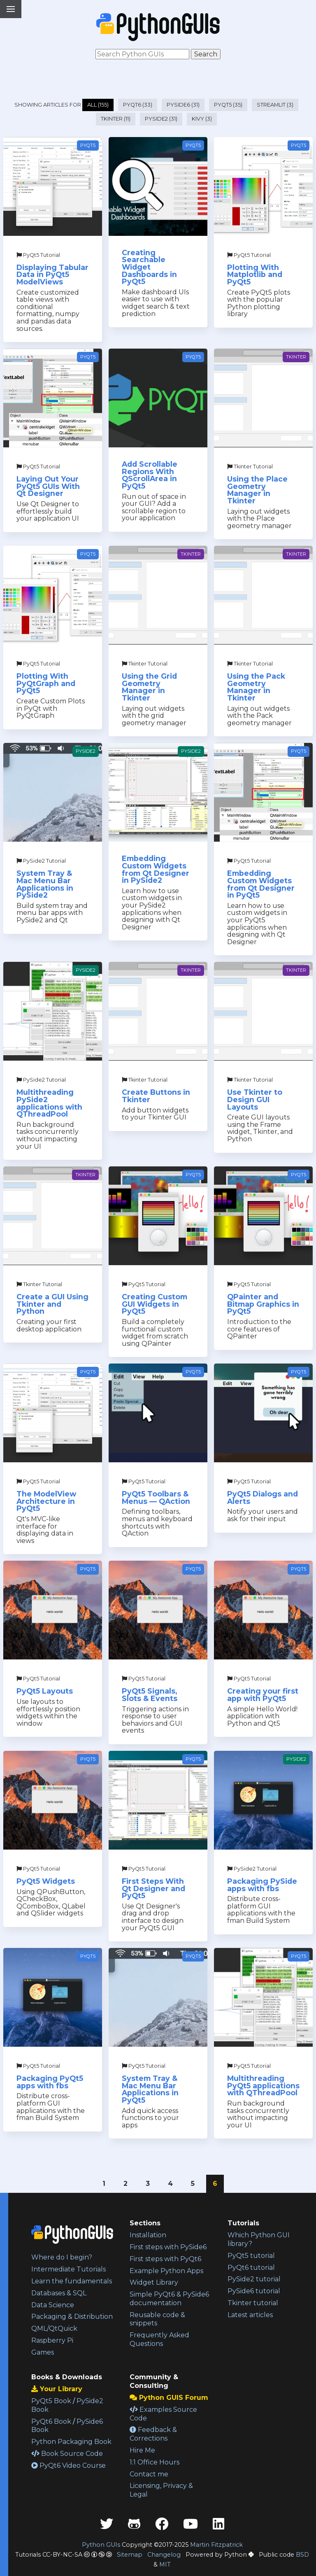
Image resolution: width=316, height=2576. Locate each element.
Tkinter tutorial (253, 2303)
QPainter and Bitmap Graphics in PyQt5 (263, 1303)
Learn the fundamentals (71, 2281)
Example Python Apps (166, 2271)
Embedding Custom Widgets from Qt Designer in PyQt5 (261, 884)
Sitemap (129, 2554)
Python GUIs (101, 2544)
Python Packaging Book (71, 2442)
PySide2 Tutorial (41, 861)
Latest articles (250, 2315)
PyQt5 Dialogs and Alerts (262, 1497)
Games (42, 2352)
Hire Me (142, 2450)
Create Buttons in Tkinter (156, 1096)
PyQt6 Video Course (68, 2465)
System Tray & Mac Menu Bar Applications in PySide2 (44, 884)
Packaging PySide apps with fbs (262, 1885)
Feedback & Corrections (153, 2434)
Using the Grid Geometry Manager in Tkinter (149, 687)
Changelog (164, 2554)
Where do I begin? (61, 2257)
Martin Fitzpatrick (216, 2544)
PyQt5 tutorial (251, 2256)
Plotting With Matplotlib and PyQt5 (254, 274)
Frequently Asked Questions (159, 2339)
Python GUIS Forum (169, 2397)
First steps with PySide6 (168, 2247)
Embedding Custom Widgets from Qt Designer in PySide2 (155, 869)
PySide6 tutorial (254, 2291)
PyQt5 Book (51, 2401)
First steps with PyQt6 (165, 2259)
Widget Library (154, 2282)
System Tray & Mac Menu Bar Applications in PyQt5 (150, 2089)
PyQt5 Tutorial (38, 255)
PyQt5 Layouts (44, 1691)
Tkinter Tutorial (250, 466)
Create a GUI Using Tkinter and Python (52, 1303)
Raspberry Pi (52, 2340)
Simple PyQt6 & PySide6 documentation (169, 2298)
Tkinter (296, 357)
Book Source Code (67, 2453)
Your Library (56, 2389)
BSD (302, 2554)
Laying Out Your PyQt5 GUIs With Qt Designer (48, 486)
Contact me (149, 2474)
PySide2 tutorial (254, 2279)
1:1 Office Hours (154, 2462)
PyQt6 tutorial (251, 2267)
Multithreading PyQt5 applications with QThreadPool (263, 2085)
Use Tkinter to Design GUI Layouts (254, 1099)
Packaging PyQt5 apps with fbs (49, 2082)
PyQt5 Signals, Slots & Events (149, 1695)
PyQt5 (87, 145)
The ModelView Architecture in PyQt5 (46, 1501)
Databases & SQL (58, 2293)
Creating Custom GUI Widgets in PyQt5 (154, 1303)
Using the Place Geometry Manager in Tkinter (257, 490)
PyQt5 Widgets (45, 1881)
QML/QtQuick (54, 2328)
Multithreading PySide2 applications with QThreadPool (49, 1103)
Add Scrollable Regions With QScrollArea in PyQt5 (149, 475)
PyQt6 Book (51, 2421)
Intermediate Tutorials (68, 2269)
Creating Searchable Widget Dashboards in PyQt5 (149, 267)
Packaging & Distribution (72, 2316)
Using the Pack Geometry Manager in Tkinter (256, 687)
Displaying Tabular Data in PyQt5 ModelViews (52, 274)
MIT (165, 2564)
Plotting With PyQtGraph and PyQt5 (45, 683)
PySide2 (85, 751)
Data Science (52, 2305)
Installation (148, 2235)
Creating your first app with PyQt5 (262, 1695)
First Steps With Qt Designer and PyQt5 (153, 1888)
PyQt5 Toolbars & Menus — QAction (156, 1497)
